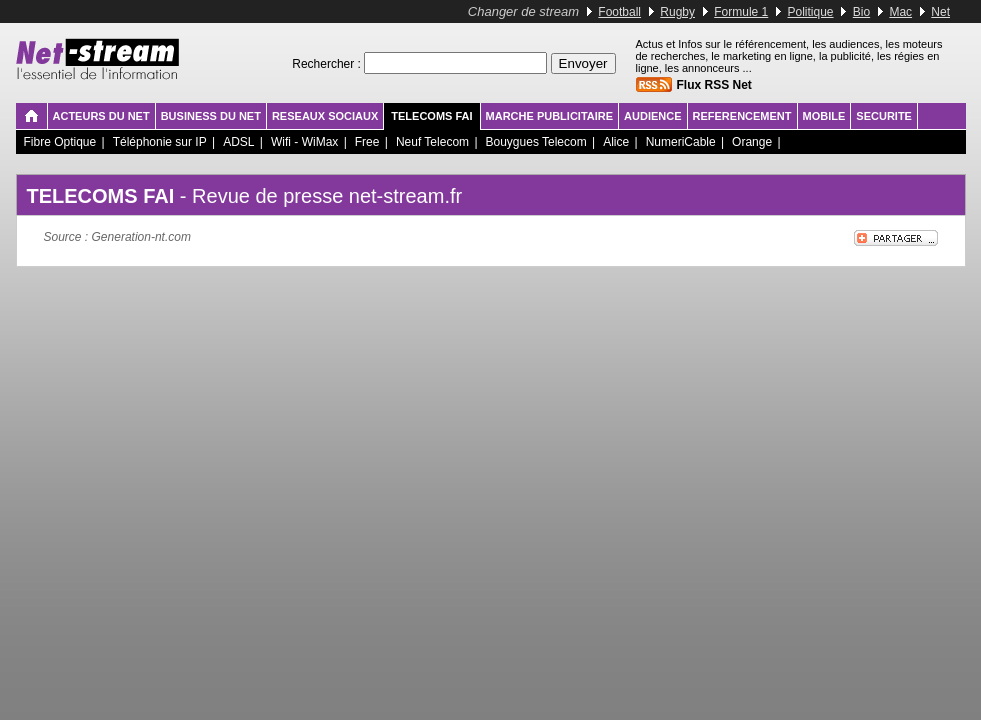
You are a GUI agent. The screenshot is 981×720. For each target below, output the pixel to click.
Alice (616, 142)
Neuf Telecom (432, 142)
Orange (752, 142)
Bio (861, 12)
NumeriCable (681, 142)
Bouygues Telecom (536, 142)
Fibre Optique (60, 142)
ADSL (238, 142)
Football (619, 12)
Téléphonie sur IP (160, 142)
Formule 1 (741, 12)
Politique (811, 12)
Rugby (677, 12)
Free (367, 142)
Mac (900, 12)
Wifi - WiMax (304, 142)
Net (940, 12)
